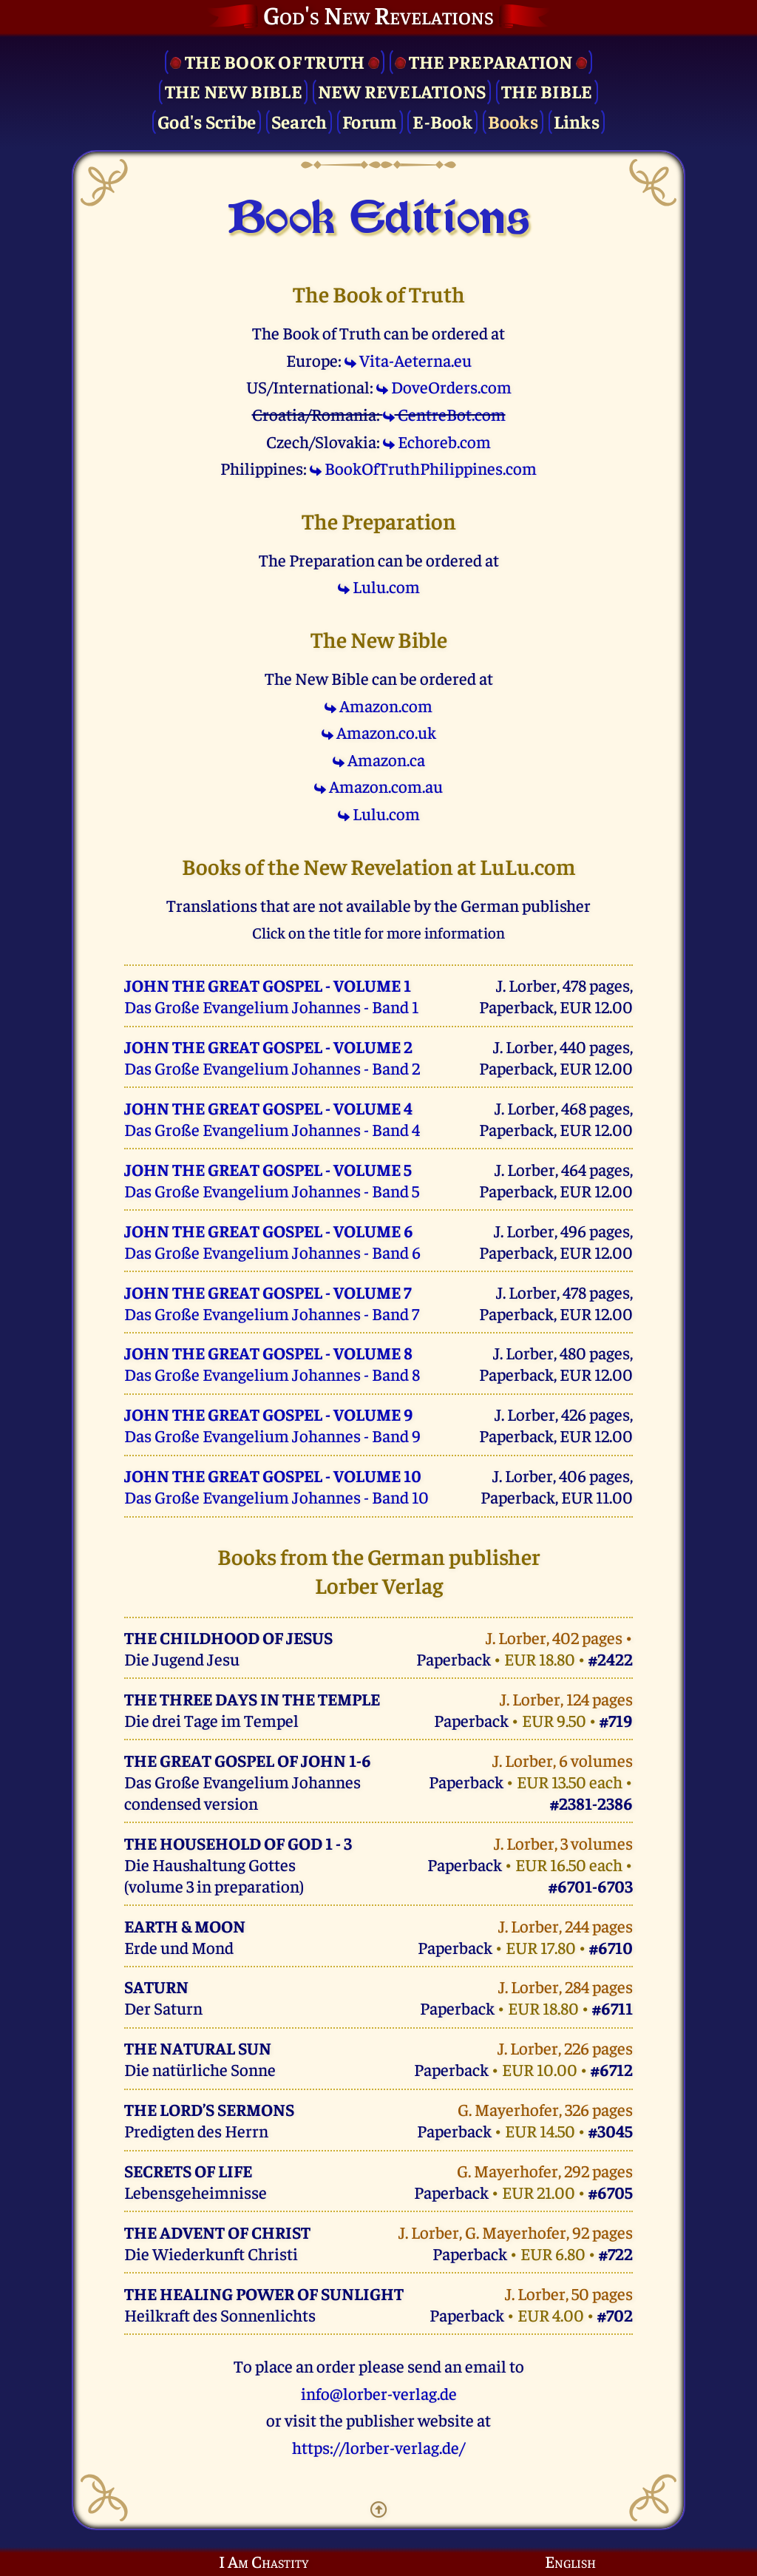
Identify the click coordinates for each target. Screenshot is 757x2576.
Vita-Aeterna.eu (408, 360)
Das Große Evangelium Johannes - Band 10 (276, 1485)
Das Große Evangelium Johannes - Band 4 (272, 1118)
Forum (369, 120)
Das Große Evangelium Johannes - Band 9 (272, 1424)
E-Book (442, 120)
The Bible (546, 90)
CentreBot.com (444, 414)
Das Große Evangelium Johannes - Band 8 (272, 1363)
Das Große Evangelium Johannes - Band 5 (271, 1179)
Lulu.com (379, 586)
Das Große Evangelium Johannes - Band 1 (271, 995)
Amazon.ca (379, 759)
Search (299, 120)
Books (513, 120)
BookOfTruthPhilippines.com (423, 468)
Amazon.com (378, 705)
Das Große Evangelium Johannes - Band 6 (272, 1241)
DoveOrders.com (444, 386)
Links (577, 120)
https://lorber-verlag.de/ (378, 2447)
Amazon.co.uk (379, 732)
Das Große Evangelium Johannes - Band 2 (272, 1056)
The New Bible (233, 90)
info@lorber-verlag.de (379, 2393)
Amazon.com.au (378, 786)
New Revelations (402, 90)
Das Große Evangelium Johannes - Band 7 (271, 1302)
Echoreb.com (437, 441)
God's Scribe (206, 120)
